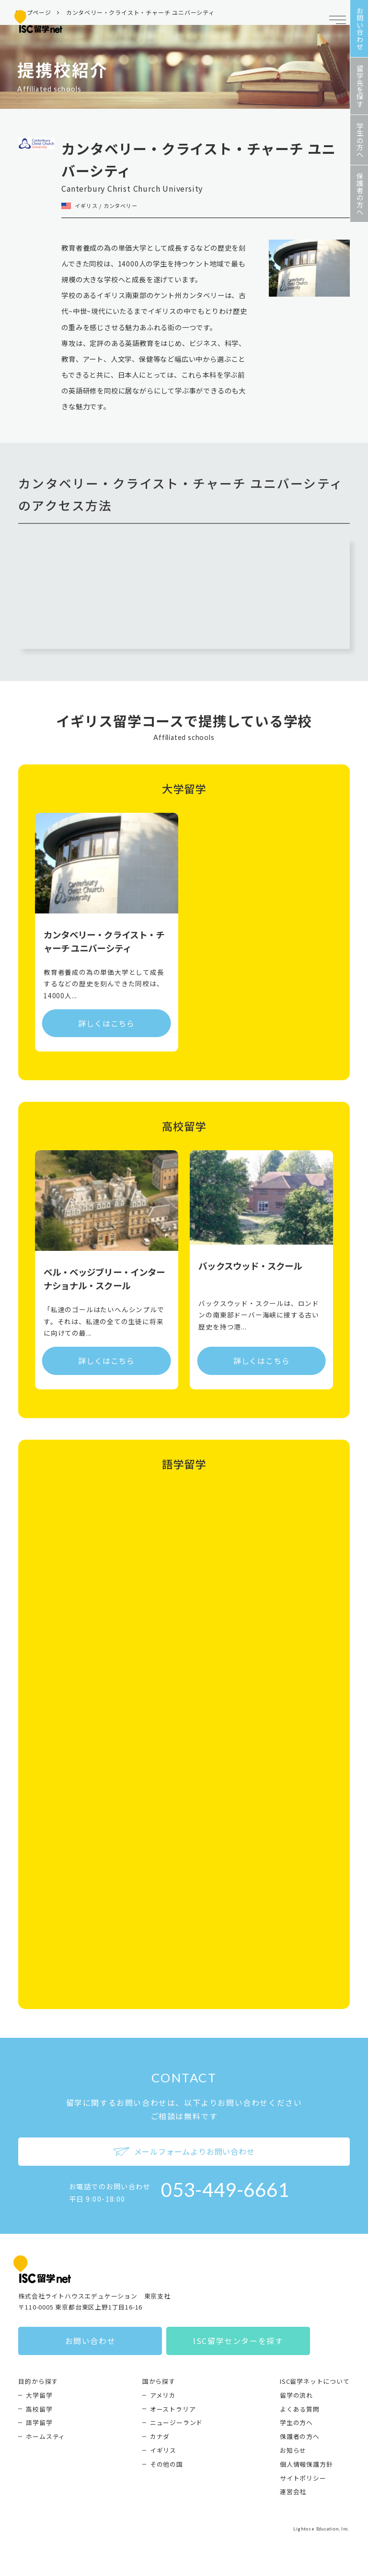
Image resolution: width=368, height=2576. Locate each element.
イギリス (163, 2450)
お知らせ (293, 2450)
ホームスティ (45, 2436)
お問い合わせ (90, 2340)
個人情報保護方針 (306, 2464)
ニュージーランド (176, 2422)
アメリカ (163, 2395)
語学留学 (39, 2422)
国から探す (158, 2381)
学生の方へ (296, 2422)
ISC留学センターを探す (238, 2340)
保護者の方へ (300, 2436)
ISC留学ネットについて (315, 2381)
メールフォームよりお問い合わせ (184, 2151)
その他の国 (166, 2464)
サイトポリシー (303, 2478)
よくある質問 (300, 2409)
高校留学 (39, 2409)
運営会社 (293, 2491)
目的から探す (38, 2381)
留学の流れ (296, 2395)
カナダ (160, 2436)
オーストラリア (173, 2409)
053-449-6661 (225, 2189)
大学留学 (39, 2395)
